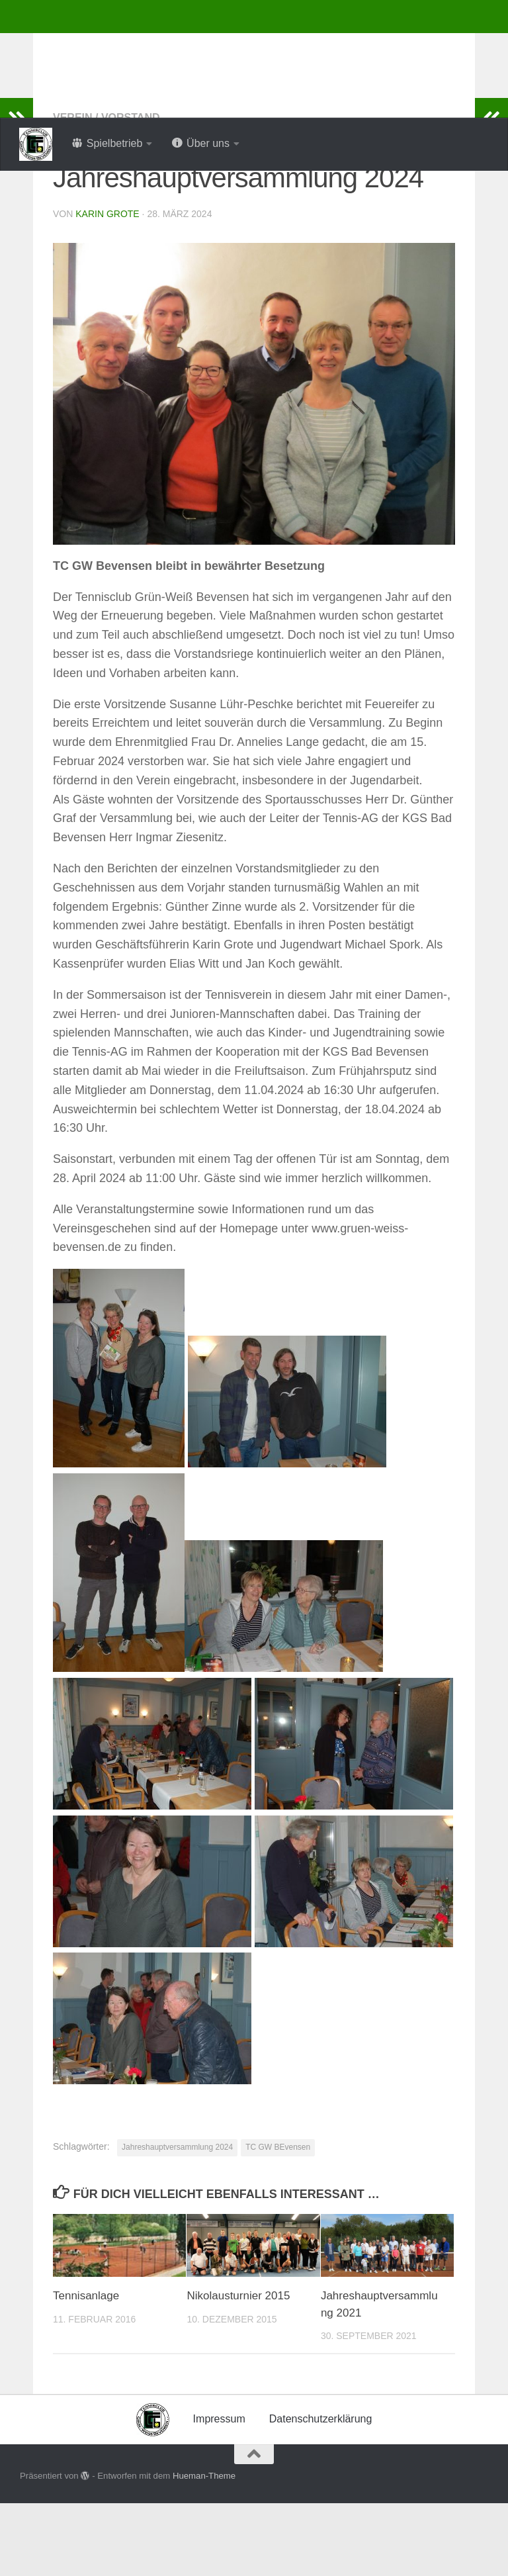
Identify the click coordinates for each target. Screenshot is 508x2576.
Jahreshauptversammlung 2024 (177, 2220)
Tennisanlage (86, 2368)
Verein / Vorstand (106, 190)
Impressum (219, 2491)
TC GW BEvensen (277, 2220)
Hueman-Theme (204, 2548)
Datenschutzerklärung (320, 2491)
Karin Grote (107, 286)
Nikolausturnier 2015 (238, 2368)
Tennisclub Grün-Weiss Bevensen (238, 46)
